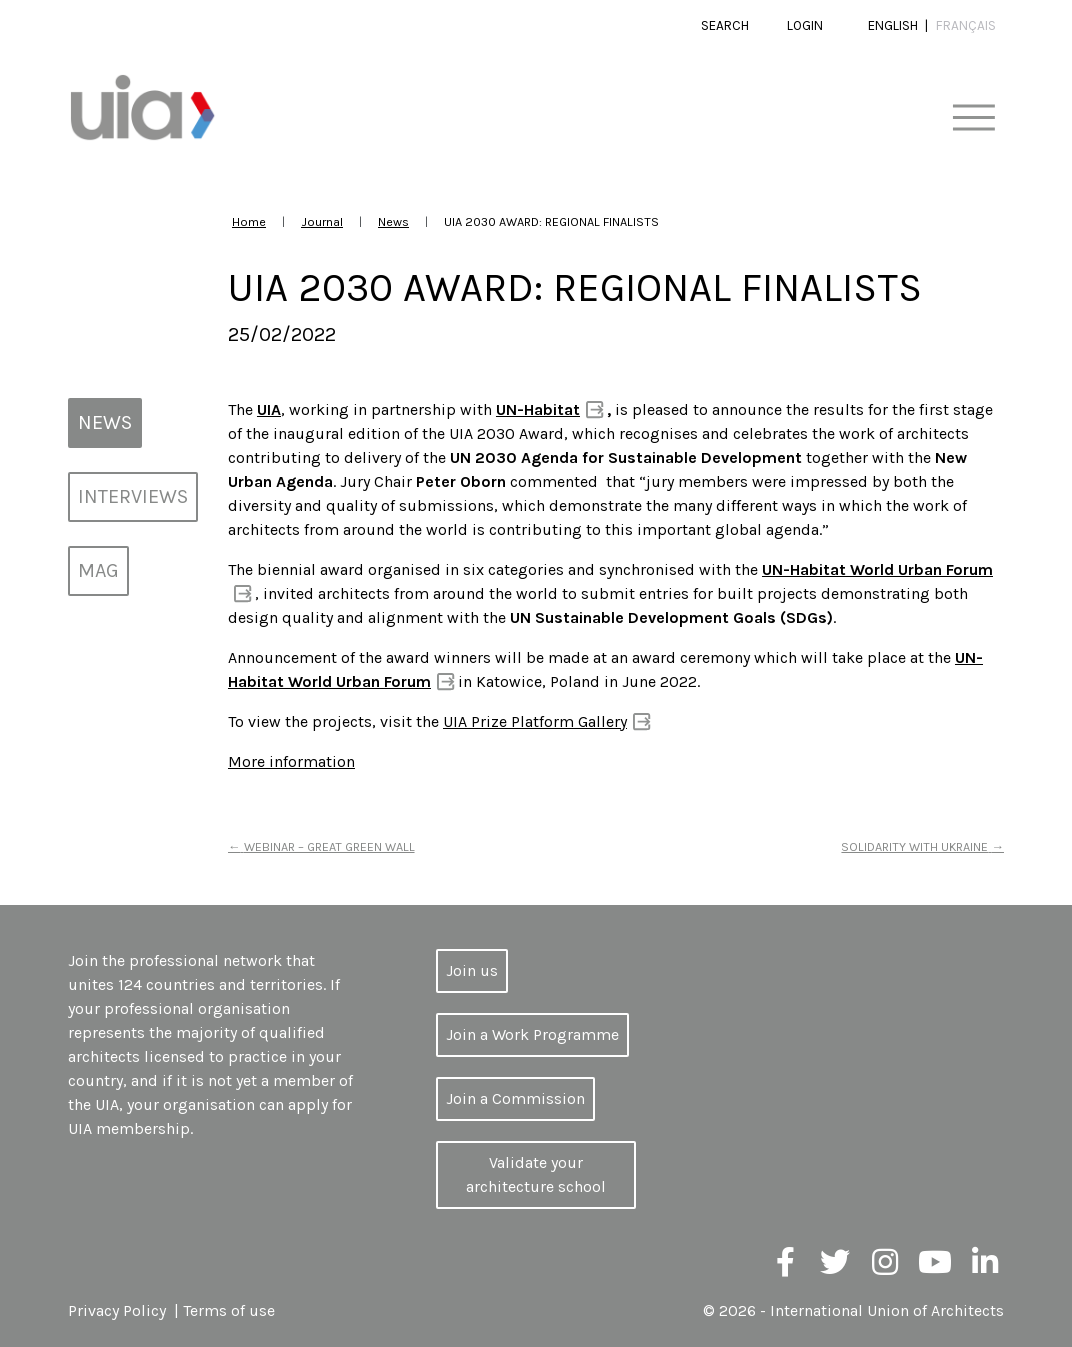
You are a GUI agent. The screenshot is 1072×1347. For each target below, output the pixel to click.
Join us (472, 970)
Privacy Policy (117, 1310)
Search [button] (725, 25)
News (393, 221)
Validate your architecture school (536, 1174)
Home (249, 221)
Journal (322, 221)
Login (805, 25)
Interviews (133, 496)
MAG (98, 570)
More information (291, 761)
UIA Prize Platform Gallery (535, 721)
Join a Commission (515, 1098)
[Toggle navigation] (973, 118)
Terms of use (229, 1310)
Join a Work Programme (532, 1034)
